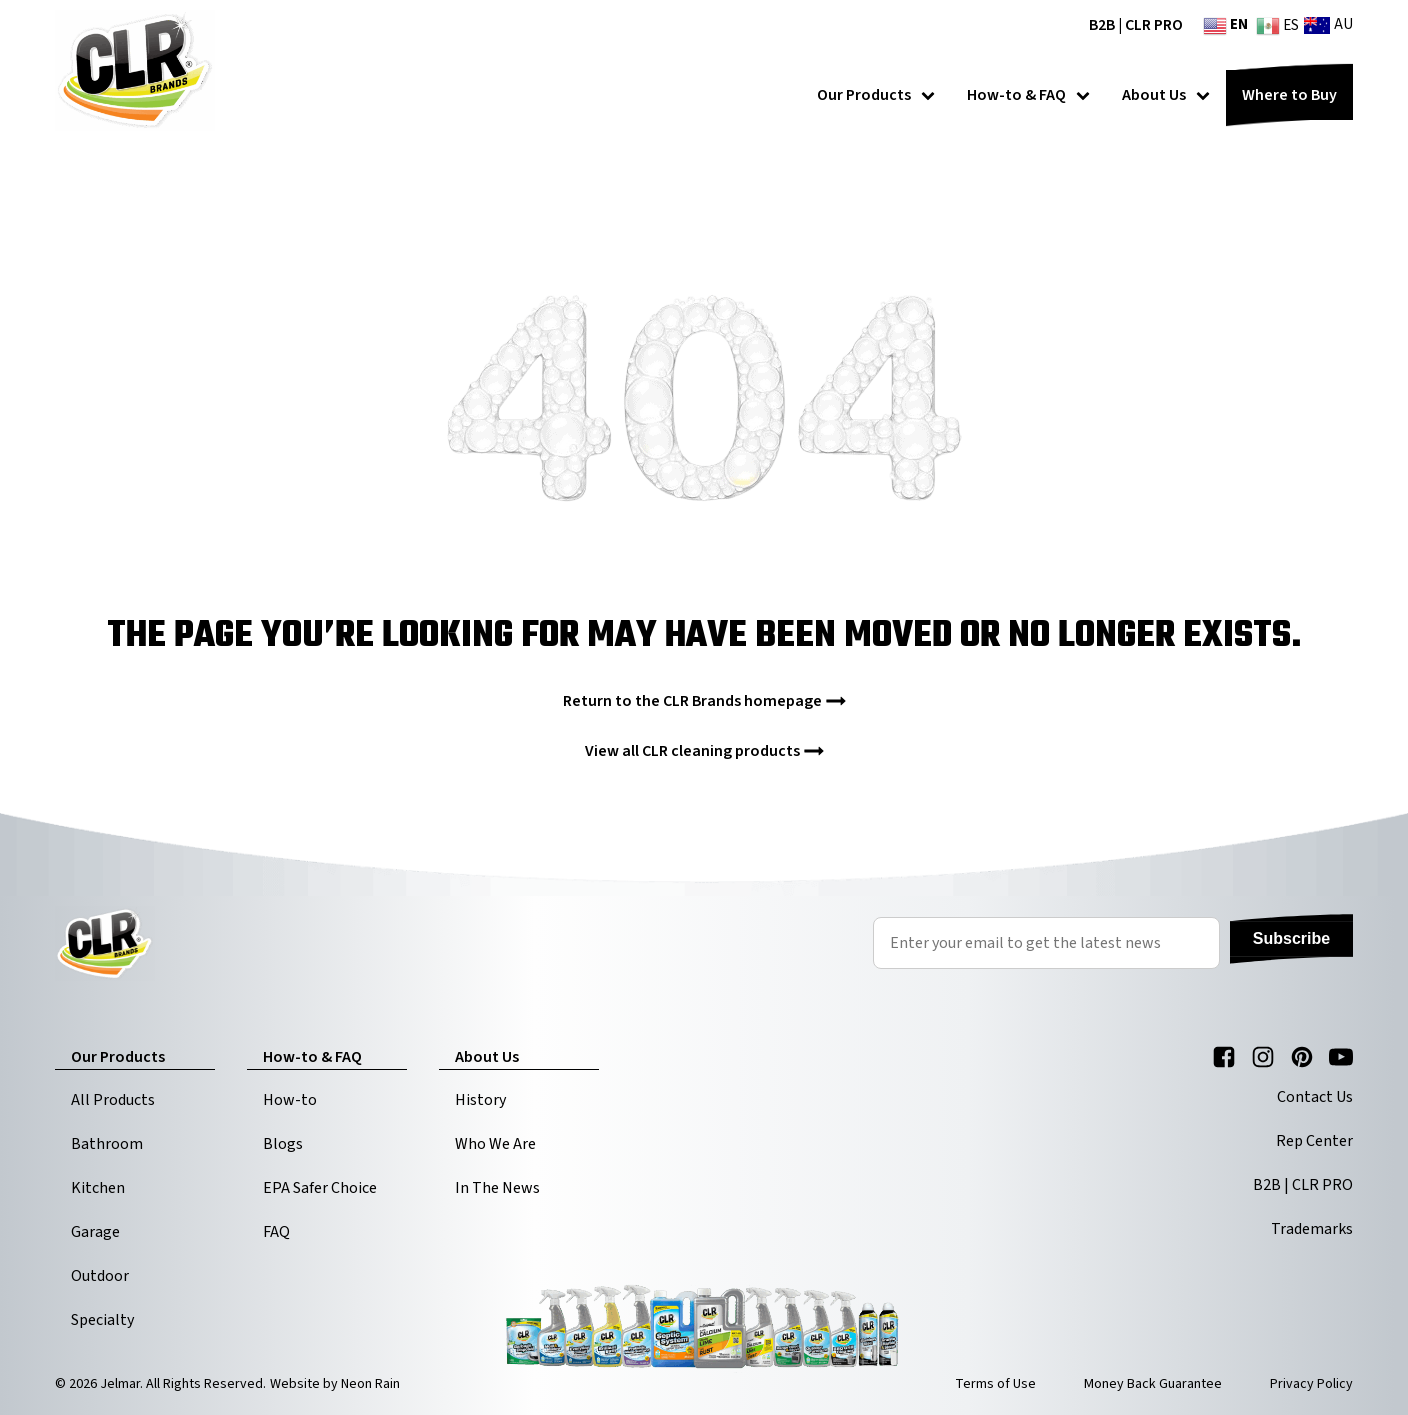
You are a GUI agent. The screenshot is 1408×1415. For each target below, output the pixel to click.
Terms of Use (995, 1384)
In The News (497, 1188)
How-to (290, 1100)
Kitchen (98, 1188)
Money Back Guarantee (1153, 1384)
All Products (113, 1100)
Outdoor (100, 1276)
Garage (95, 1232)
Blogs (283, 1144)
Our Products (876, 95)
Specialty (102, 1320)
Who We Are (495, 1144)
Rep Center (1314, 1141)
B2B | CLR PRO (1136, 25)
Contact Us (1315, 1097)
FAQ (276, 1232)
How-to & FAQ (1028, 95)
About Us (1166, 95)
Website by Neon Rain (335, 1384)
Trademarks (1312, 1229)
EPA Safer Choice (320, 1188)
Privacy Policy (1311, 1384)
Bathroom (107, 1144)
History (480, 1100)
